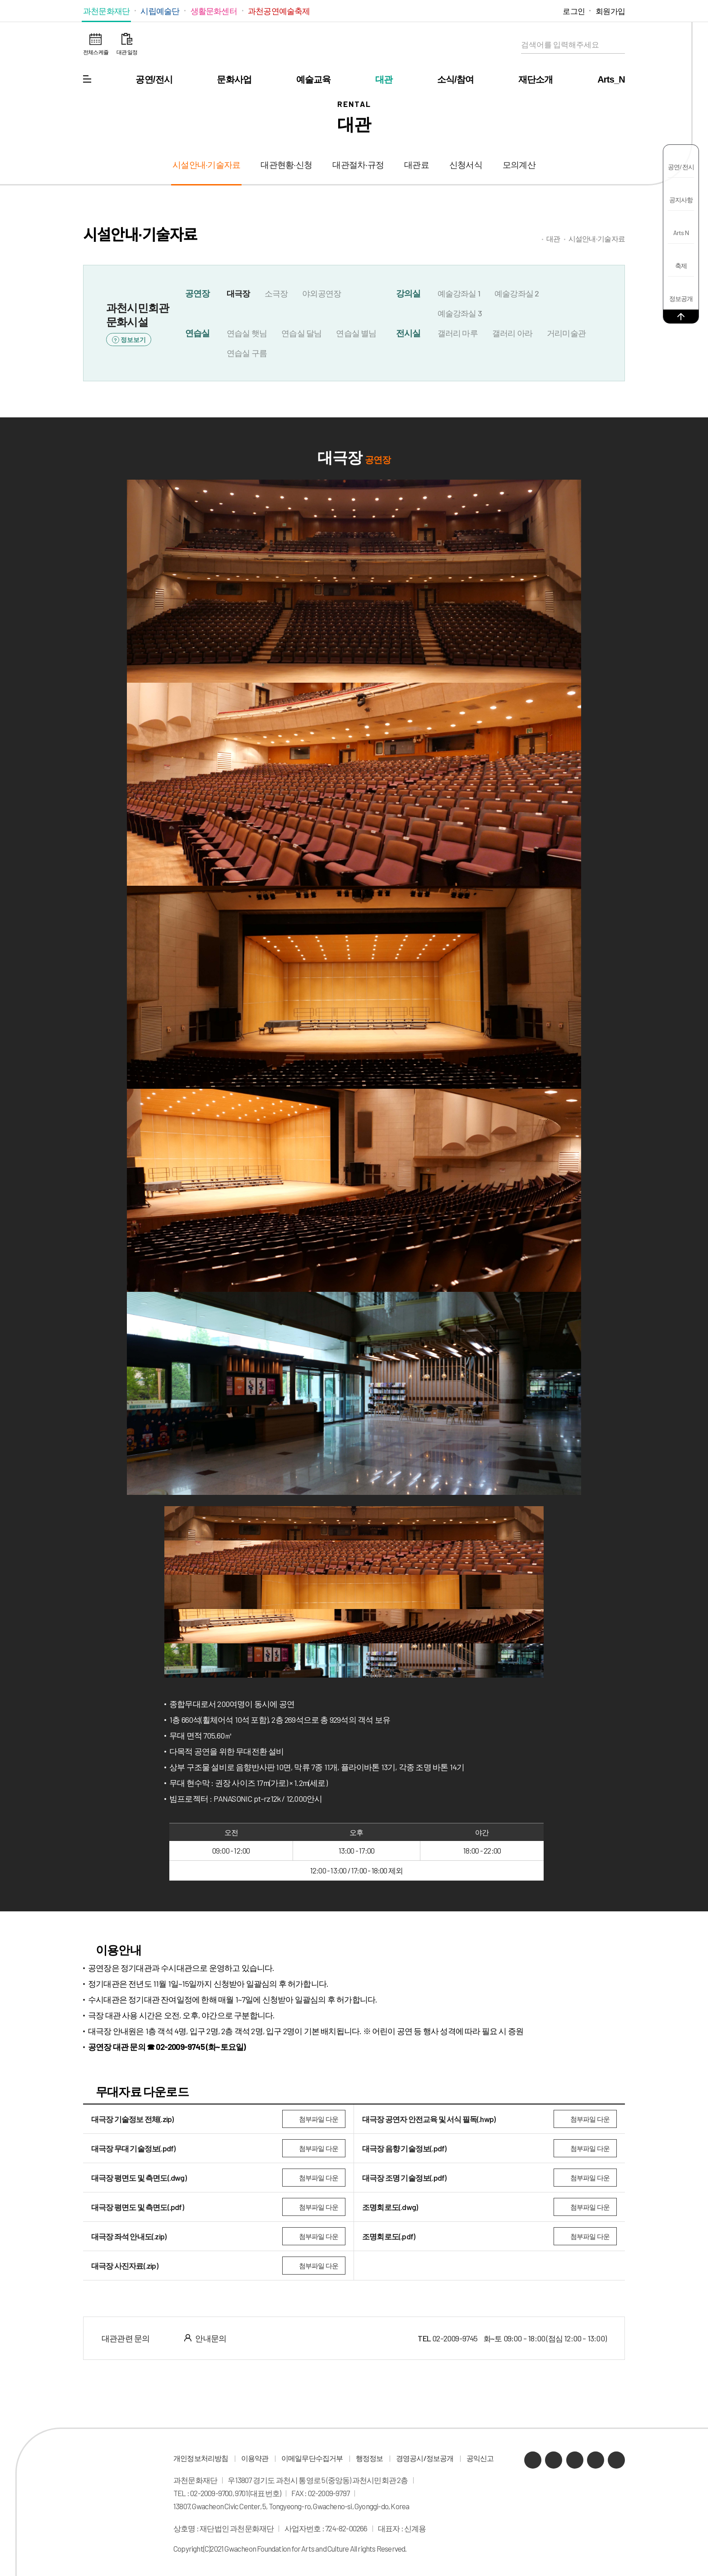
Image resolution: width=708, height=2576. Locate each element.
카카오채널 (496, 11)
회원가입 (610, 10)
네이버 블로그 (510, 11)
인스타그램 (537, 11)
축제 (681, 265)
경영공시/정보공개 (425, 2458)
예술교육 (313, 79)
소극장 (276, 293)
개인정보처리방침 (200, 2458)
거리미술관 (566, 333)
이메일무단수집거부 (312, 2458)
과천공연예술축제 (279, 11)
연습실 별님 (356, 333)
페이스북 (551, 11)
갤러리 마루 (458, 333)
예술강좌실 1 (459, 293)
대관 (383, 79)
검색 (615, 44)
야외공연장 (321, 293)
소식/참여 (455, 79)
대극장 (238, 293)
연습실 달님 (301, 333)
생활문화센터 (214, 11)
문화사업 (234, 79)
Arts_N (611, 79)
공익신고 (480, 2458)
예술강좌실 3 (460, 313)
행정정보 (369, 2458)
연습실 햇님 (247, 333)
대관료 (416, 165)
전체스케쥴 (95, 52)
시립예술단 (159, 11)
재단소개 (535, 79)
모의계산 (519, 165)
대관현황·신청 (286, 165)
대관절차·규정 (358, 165)
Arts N (681, 232)
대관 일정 (126, 52)
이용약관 (255, 2458)
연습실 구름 (247, 353)
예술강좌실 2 (516, 293)
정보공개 (681, 298)
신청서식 (465, 165)
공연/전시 (153, 79)
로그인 (574, 10)
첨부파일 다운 (318, 2119)
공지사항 (681, 199)
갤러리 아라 (512, 333)
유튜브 (523, 11)
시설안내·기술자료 (206, 165)
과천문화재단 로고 (354, 45)
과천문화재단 (106, 11)
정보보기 (133, 339)
